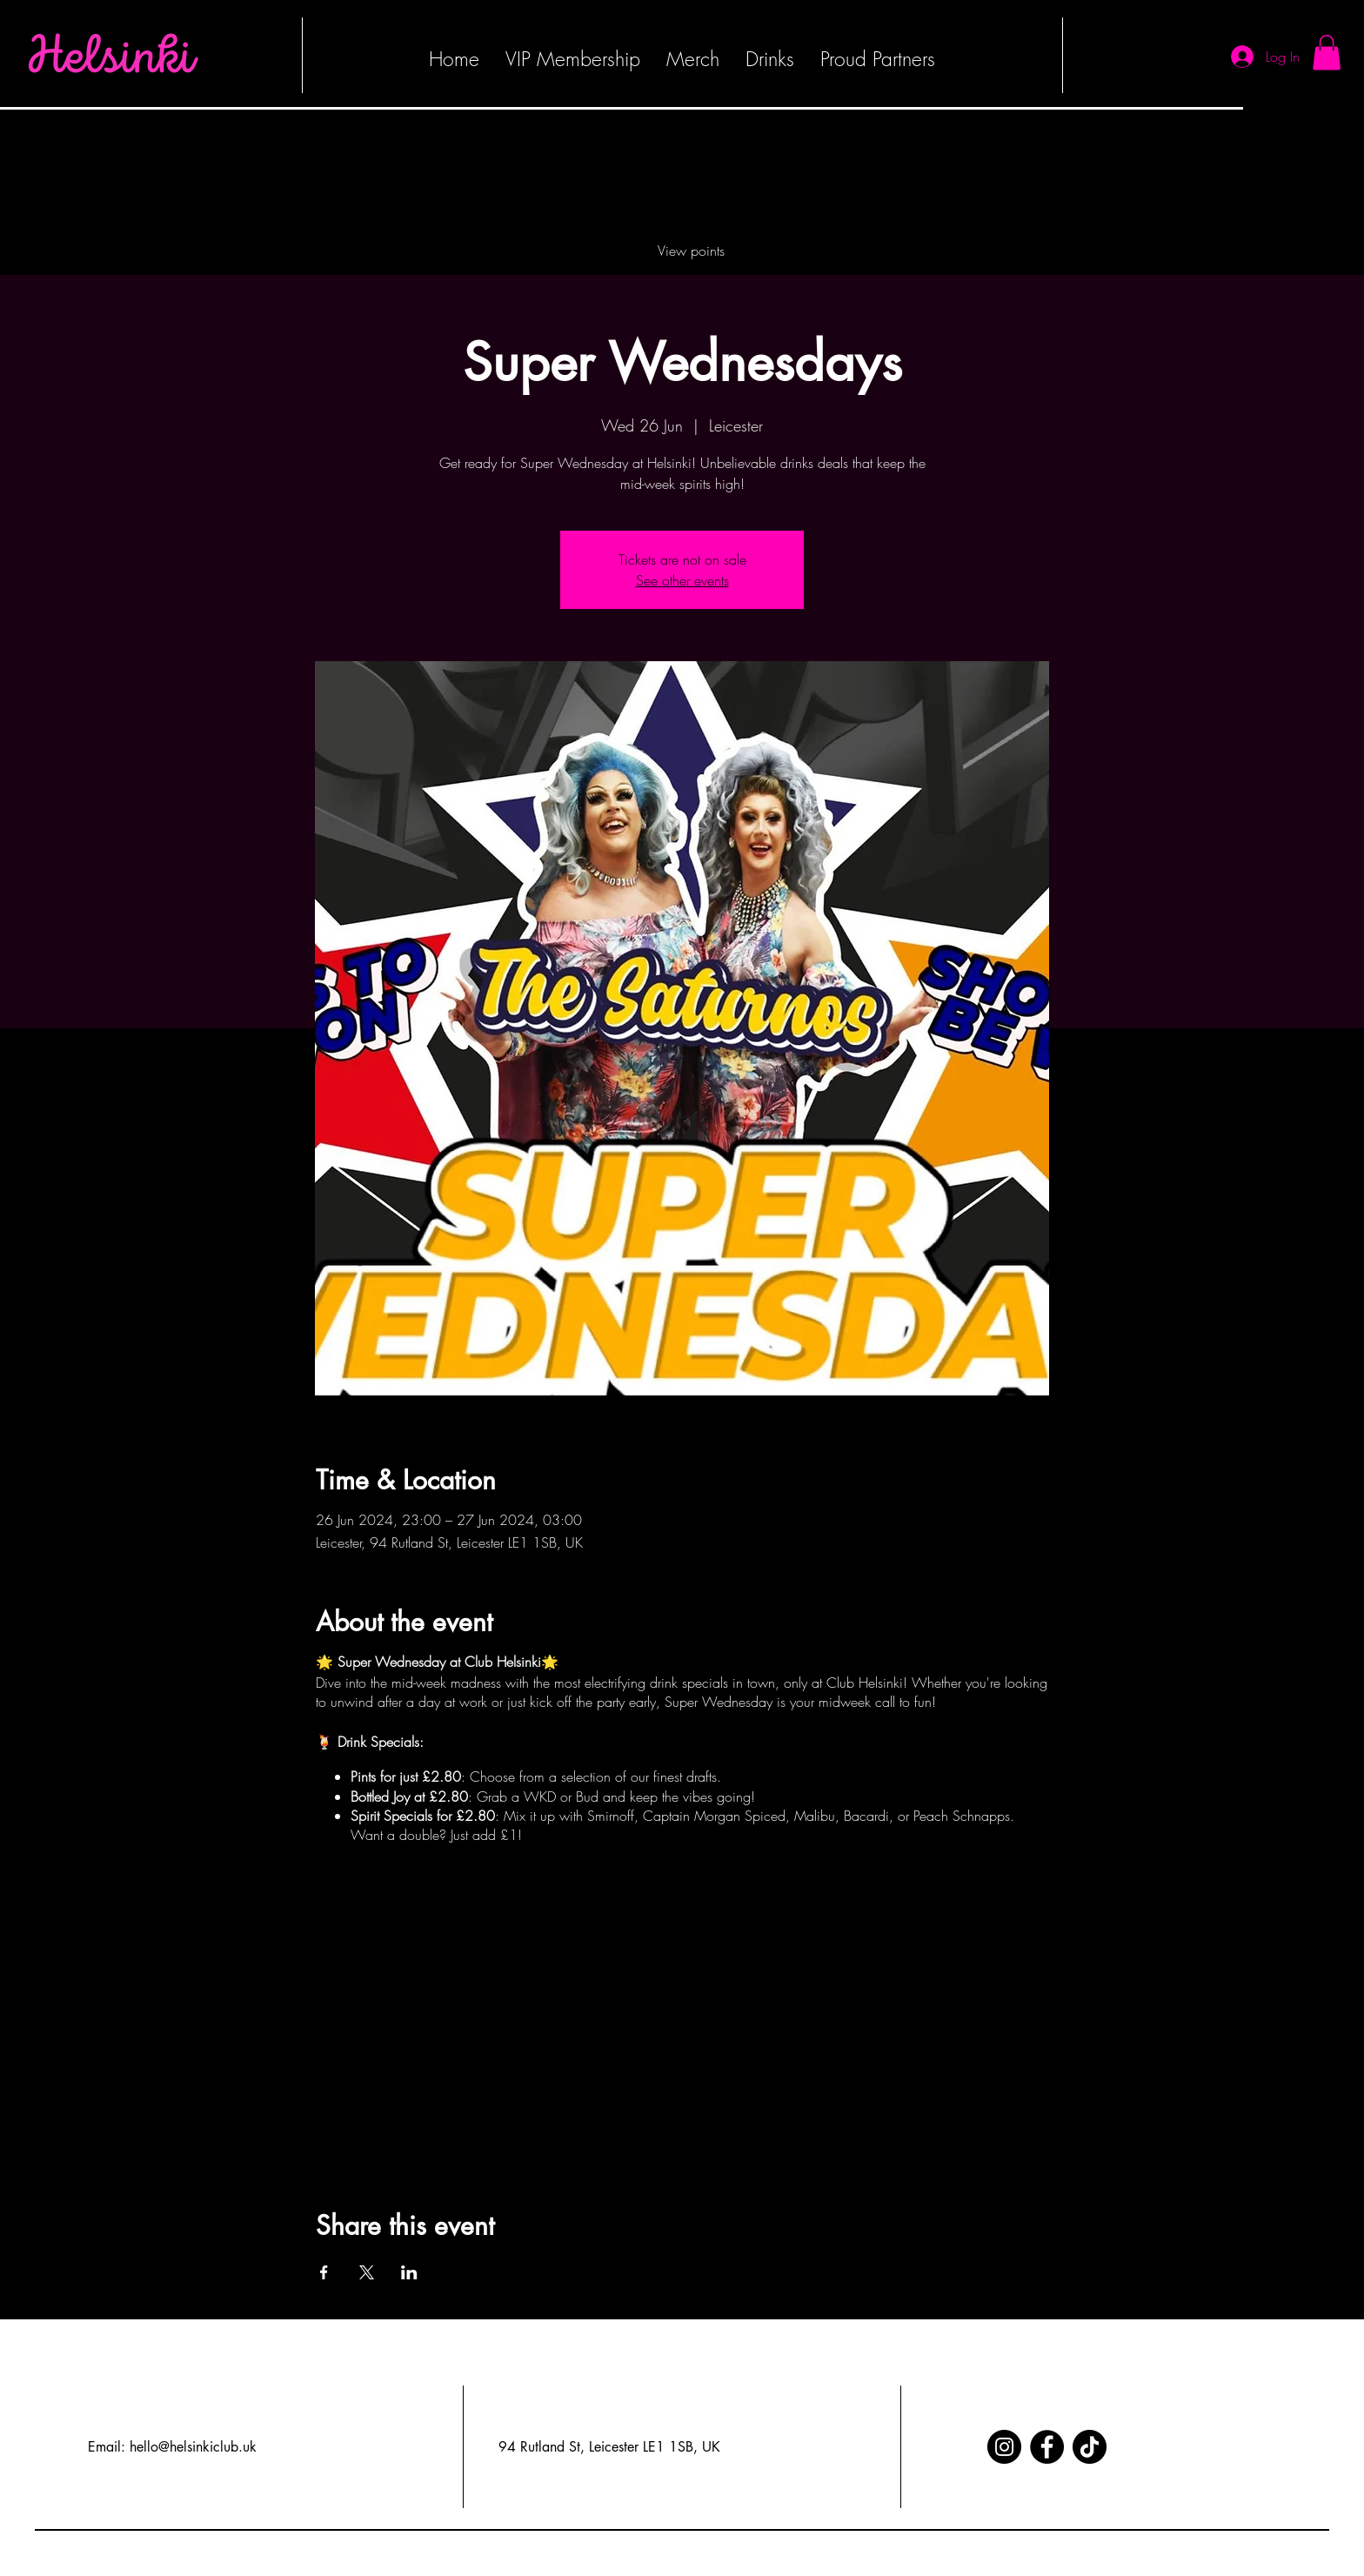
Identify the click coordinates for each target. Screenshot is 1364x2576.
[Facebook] (1047, 2447)
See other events (682, 580)
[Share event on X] (366, 2272)
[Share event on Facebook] (324, 2272)
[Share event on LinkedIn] (409, 2272)
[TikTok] (1090, 2447)
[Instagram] (1004, 2447)
